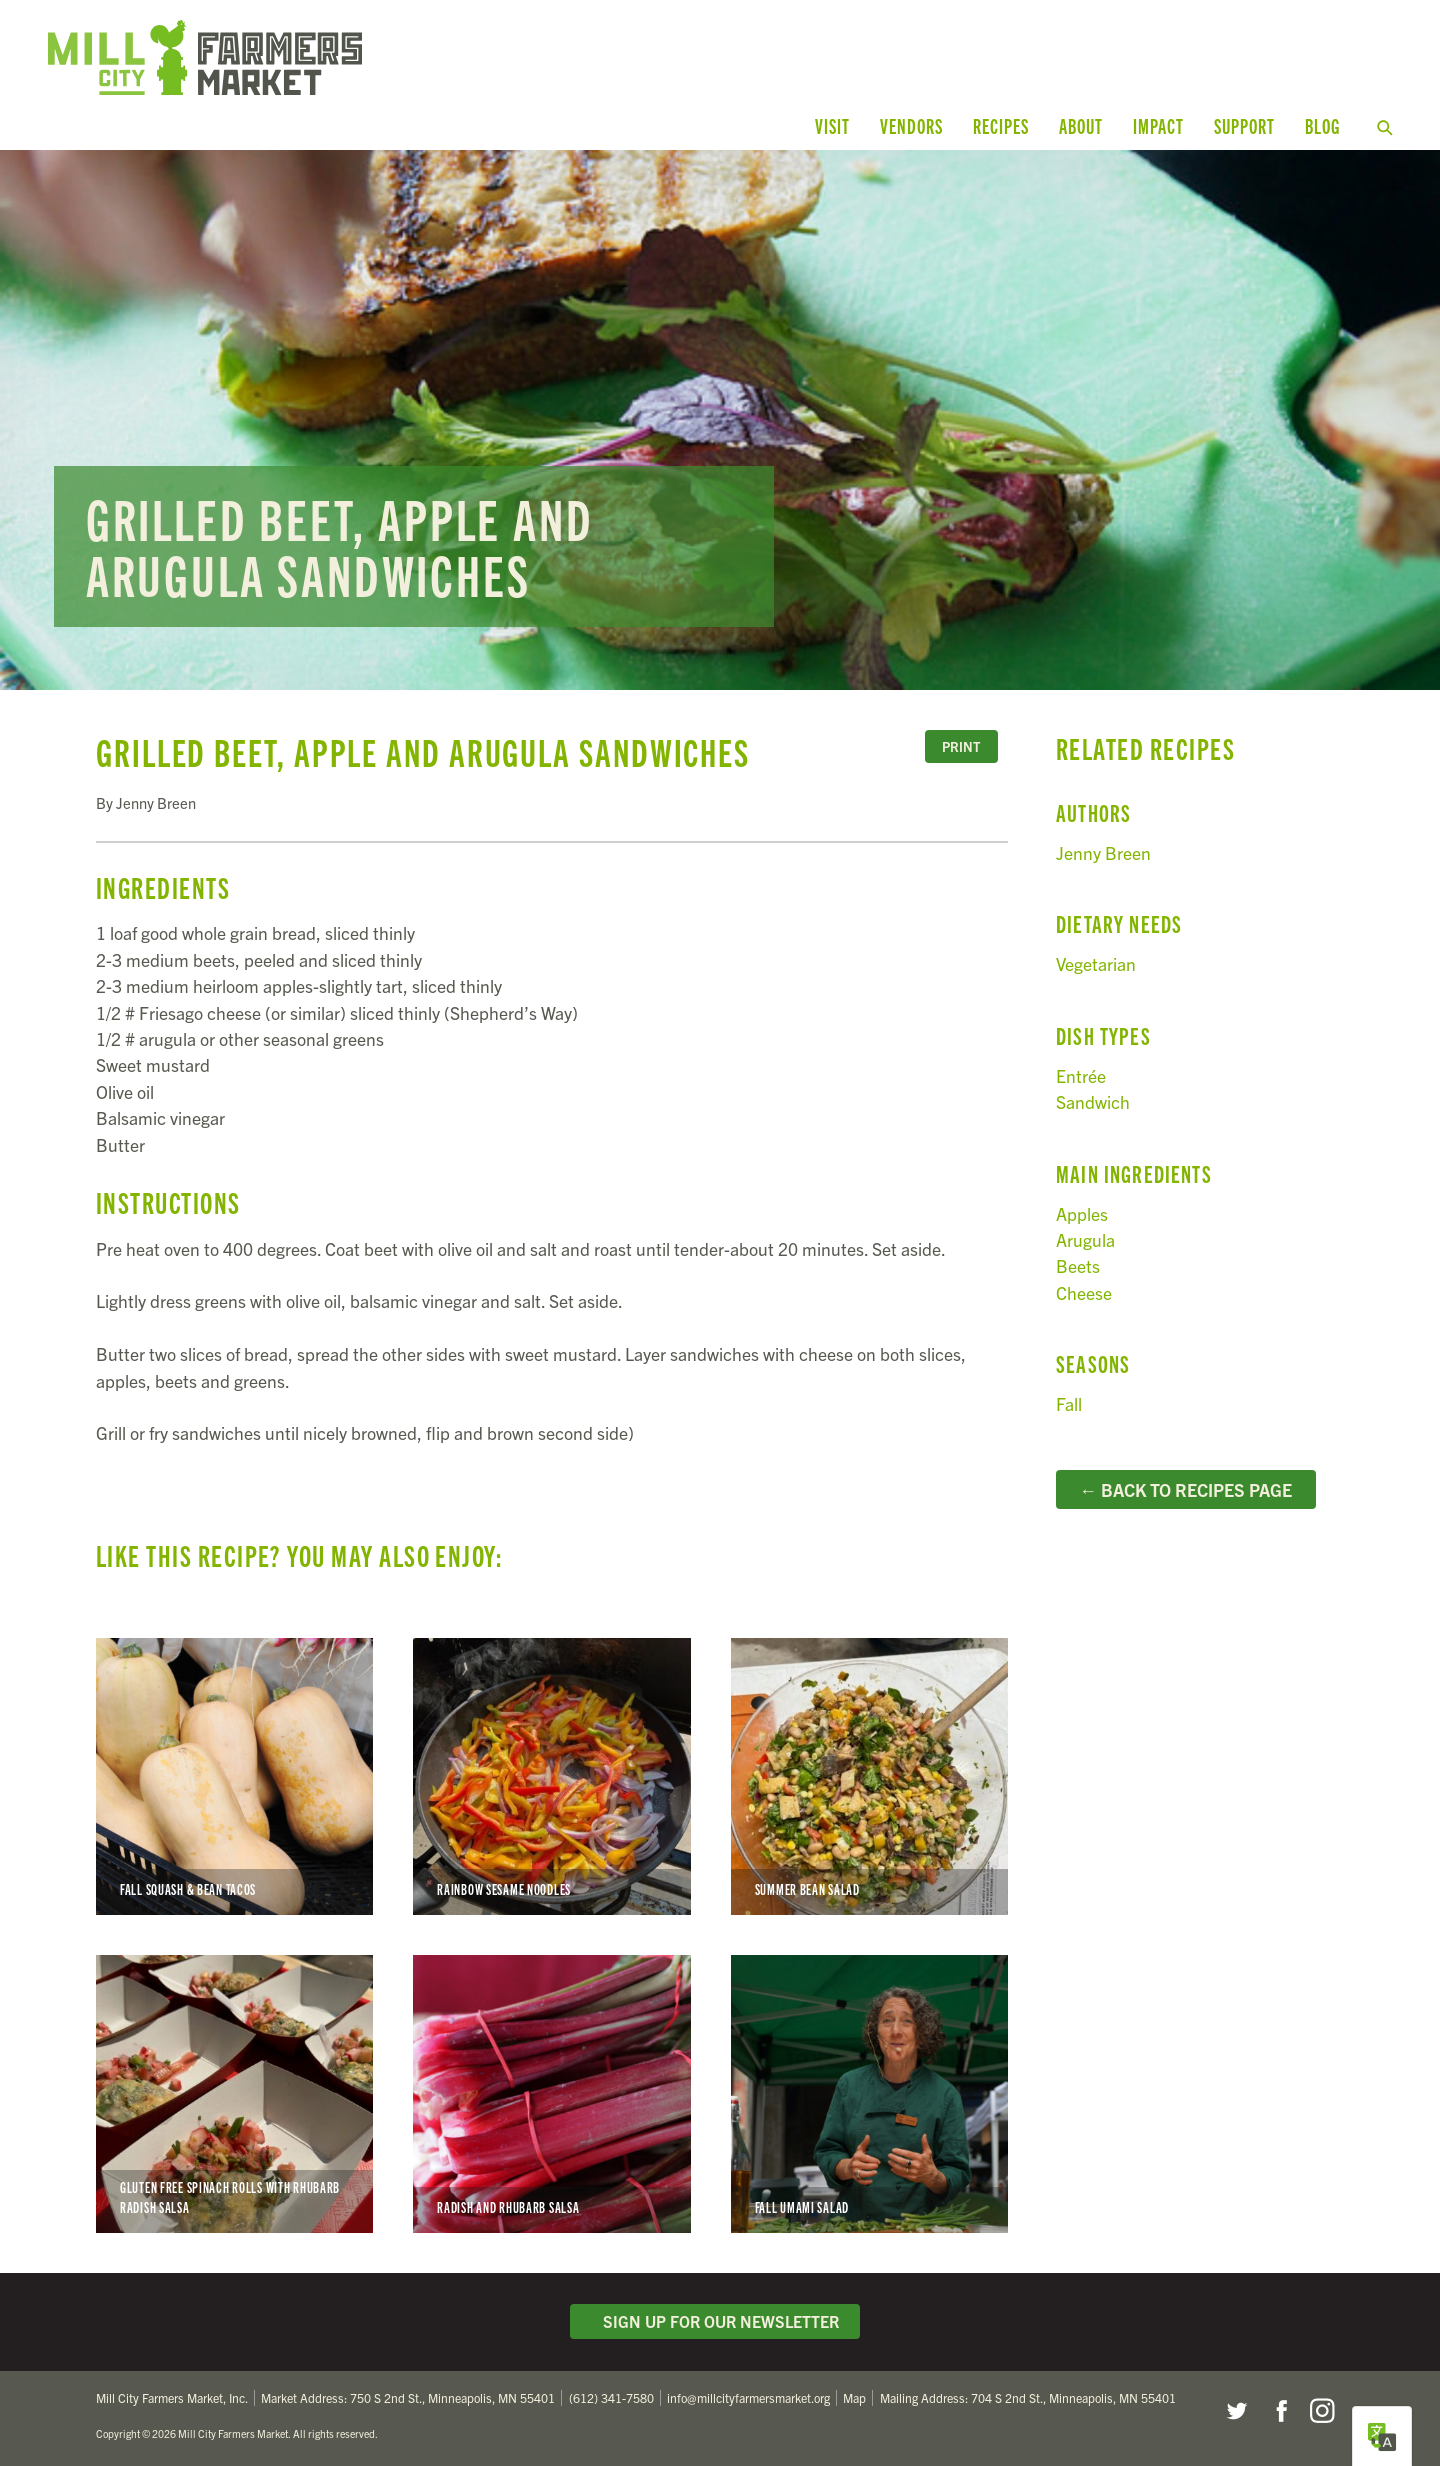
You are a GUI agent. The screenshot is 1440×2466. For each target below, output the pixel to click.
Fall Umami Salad (869, 2093)
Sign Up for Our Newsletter (715, 2321)
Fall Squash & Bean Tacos (234, 1776)
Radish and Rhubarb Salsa (551, 2093)
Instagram (1322, 2411)
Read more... (720, 420)
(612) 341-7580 (611, 2397)
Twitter (1236, 2411)
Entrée (1081, 1075)
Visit (832, 125)
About (1081, 125)
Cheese (1084, 1292)
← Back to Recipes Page (1185, 1489)
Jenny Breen (1103, 852)
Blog (1322, 125)
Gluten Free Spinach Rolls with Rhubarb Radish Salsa (234, 2093)
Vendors (911, 125)
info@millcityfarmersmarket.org (748, 2397)
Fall (1069, 1403)
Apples (1082, 1213)
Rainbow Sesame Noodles (551, 1776)
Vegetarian (1096, 963)
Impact (1158, 125)
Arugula (1085, 1239)
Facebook (1279, 2411)
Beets (1078, 1265)
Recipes (1001, 125)
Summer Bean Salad (869, 1776)
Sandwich (1093, 1101)
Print (961, 746)
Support (1244, 125)
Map (854, 2397)
